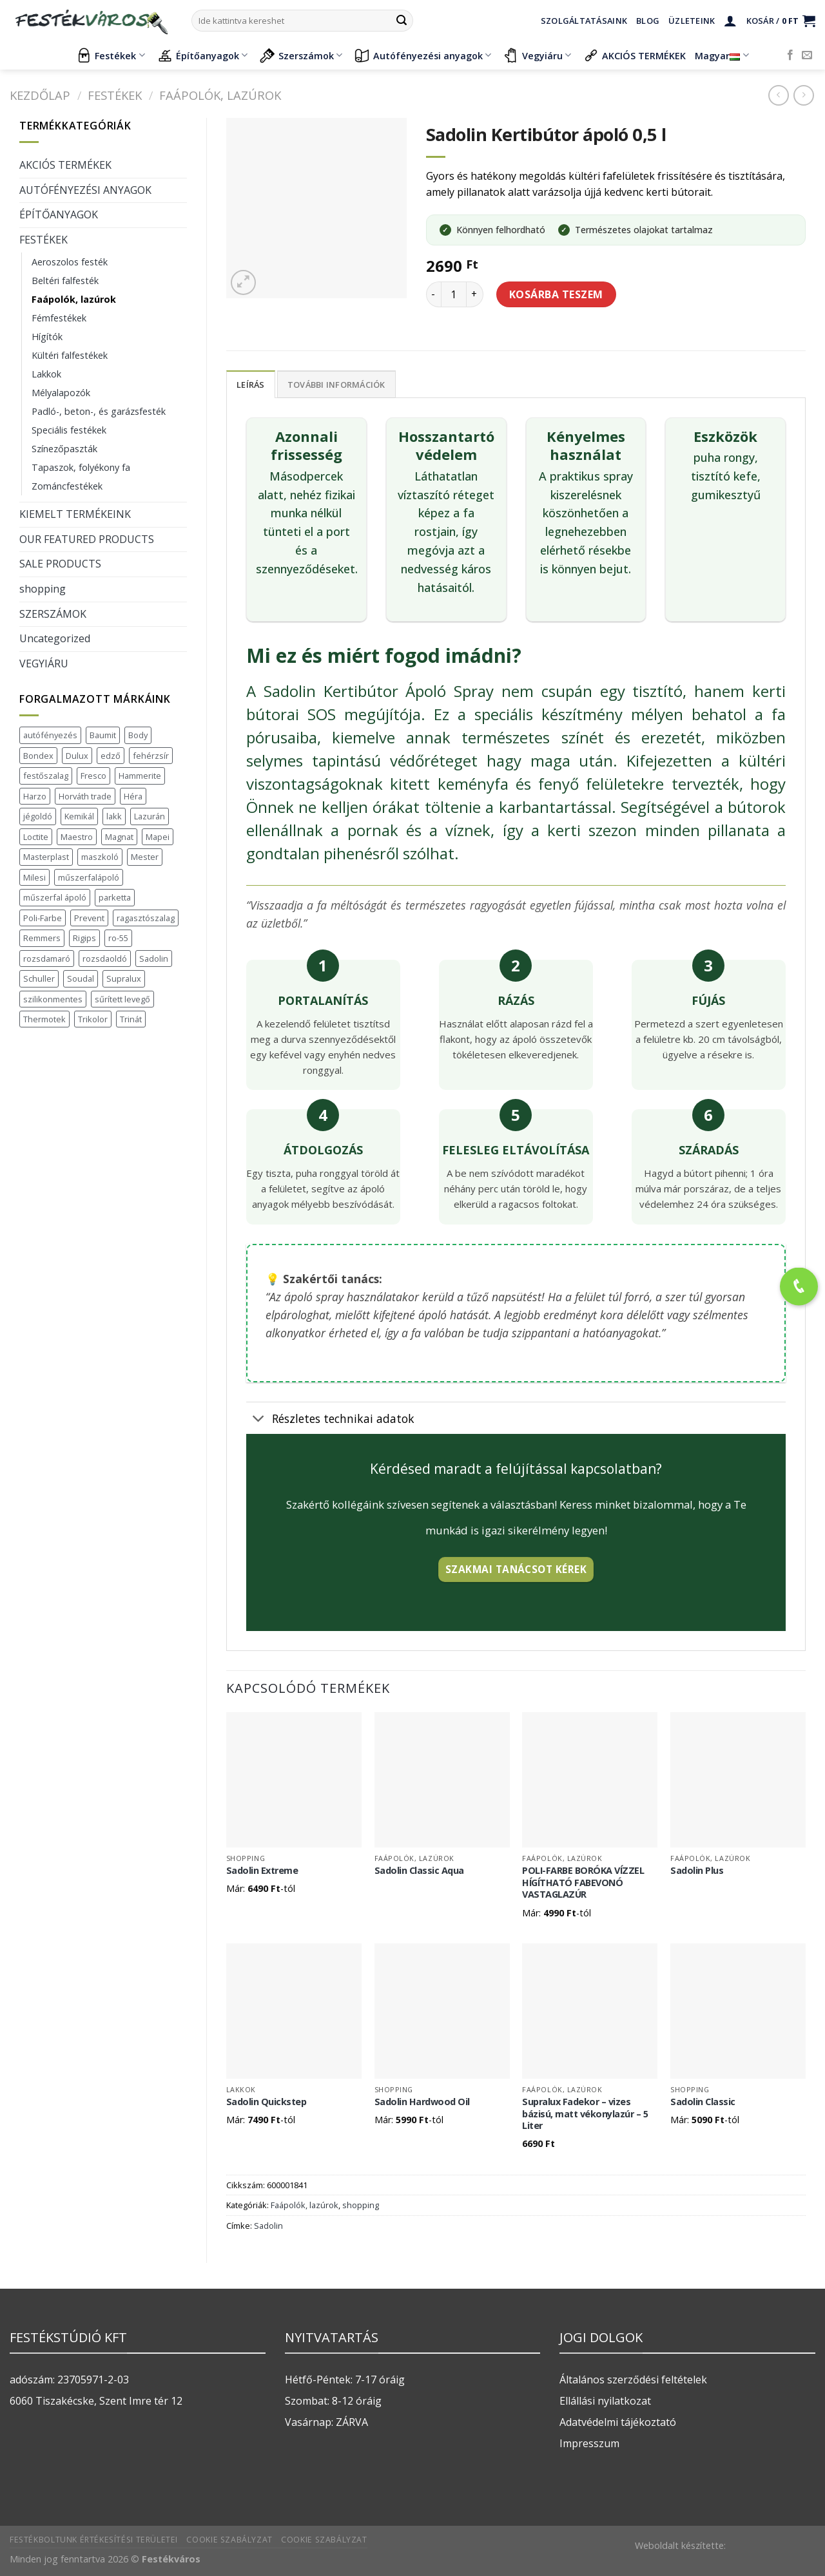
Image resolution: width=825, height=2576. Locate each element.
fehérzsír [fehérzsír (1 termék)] (151, 755)
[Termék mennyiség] (454, 294)
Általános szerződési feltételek (633, 2379)
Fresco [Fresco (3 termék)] (93, 775)
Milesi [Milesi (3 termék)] (34, 877)
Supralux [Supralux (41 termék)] (123, 978)
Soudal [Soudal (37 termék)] (80, 978)
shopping (42, 589)
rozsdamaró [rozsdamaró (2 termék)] (46, 958)
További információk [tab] (336, 384)
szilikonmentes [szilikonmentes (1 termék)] (52, 999)
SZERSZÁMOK (52, 614)
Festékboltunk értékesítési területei (94, 2539)
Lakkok (46, 374)
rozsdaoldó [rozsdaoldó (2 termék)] (104, 958)
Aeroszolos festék (70, 262)
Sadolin (268, 2225)
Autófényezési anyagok (422, 55)
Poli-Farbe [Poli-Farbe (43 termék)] (42, 918)
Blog (647, 20)
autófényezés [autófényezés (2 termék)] (50, 735)
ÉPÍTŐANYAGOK (58, 214)
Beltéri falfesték (65, 280)
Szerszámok (301, 55)
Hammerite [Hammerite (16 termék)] (140, 775)
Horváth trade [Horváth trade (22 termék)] (85, 796)
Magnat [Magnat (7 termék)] (119, 837)
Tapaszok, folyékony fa (81, 467)
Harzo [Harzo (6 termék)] (34, 796)
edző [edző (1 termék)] (111, 755)
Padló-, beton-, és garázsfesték (99, 411)
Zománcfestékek (67, 486)
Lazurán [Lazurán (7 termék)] (149, 816)
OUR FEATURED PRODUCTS (86, 539)
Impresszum (589, 2443)
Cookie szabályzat (229, 2539)
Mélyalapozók (61, 392)
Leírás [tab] (251, 384)
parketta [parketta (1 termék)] (115, 897)
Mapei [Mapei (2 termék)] (158, 837)
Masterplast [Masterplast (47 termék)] (46, 857)
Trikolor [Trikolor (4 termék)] (93, 1019)
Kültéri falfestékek (70, 355)
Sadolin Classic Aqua (419, 1870)
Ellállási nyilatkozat (605, 2401)
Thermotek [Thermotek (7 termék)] (44, 1019)
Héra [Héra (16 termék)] (133, 796)
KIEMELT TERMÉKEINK (75, 514)
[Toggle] (258, 1419)
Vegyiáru (537, 55)
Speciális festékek (69, 430)
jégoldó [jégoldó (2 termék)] (37, 816)
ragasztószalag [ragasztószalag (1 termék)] (146, 918)
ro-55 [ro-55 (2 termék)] (118, 938)
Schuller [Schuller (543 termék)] (39, 978)
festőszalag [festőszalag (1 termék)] (45, 775)
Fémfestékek (59, 318)
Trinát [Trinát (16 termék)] (131, 1019)
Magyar (721, 55)
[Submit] (401, 21)
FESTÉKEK (115, 95)
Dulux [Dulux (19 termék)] (77, 755)
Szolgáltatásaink (584, 20)
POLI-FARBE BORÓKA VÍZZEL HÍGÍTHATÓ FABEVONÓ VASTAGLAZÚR (583, 1882)
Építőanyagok (202, 55)
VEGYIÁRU (43, 663)
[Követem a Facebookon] (790, 55)
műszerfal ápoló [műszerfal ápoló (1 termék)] (54, 897)
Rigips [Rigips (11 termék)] (84, 938)
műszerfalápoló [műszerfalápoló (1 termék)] (88, 877)
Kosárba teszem (556, 294)
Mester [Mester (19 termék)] (145, 857)
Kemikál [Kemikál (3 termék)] (79, 816)
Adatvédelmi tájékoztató (617, 2422)
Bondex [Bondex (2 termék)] (38, 755)
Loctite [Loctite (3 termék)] (35, 837)
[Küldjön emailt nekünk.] (807, 55)
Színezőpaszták (64, 449)
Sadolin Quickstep (266, 2102)
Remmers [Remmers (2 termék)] (42, 938)
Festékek (110, 55)
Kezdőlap (40, 95)
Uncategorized (54, 638)
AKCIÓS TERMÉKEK (634, 55)
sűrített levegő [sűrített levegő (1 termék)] (122, 999)
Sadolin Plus (696, 1870)
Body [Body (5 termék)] (138, 735)
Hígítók (47, 336)
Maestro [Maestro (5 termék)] (77, 837)
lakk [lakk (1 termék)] (114, 816)
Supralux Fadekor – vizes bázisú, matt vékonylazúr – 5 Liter (585, 2114)
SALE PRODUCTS (60, 564)
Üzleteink (691, 20)
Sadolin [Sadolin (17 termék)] (153, 958)
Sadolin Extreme (262, 1870)
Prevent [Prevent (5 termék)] (89, 918)
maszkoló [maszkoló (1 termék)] (100, 857)
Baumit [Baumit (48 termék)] (103, 735)
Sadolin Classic (702, 2102)
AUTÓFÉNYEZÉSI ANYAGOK (85, 190)
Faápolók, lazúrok (220, 95)
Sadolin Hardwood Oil (422, 2102)
